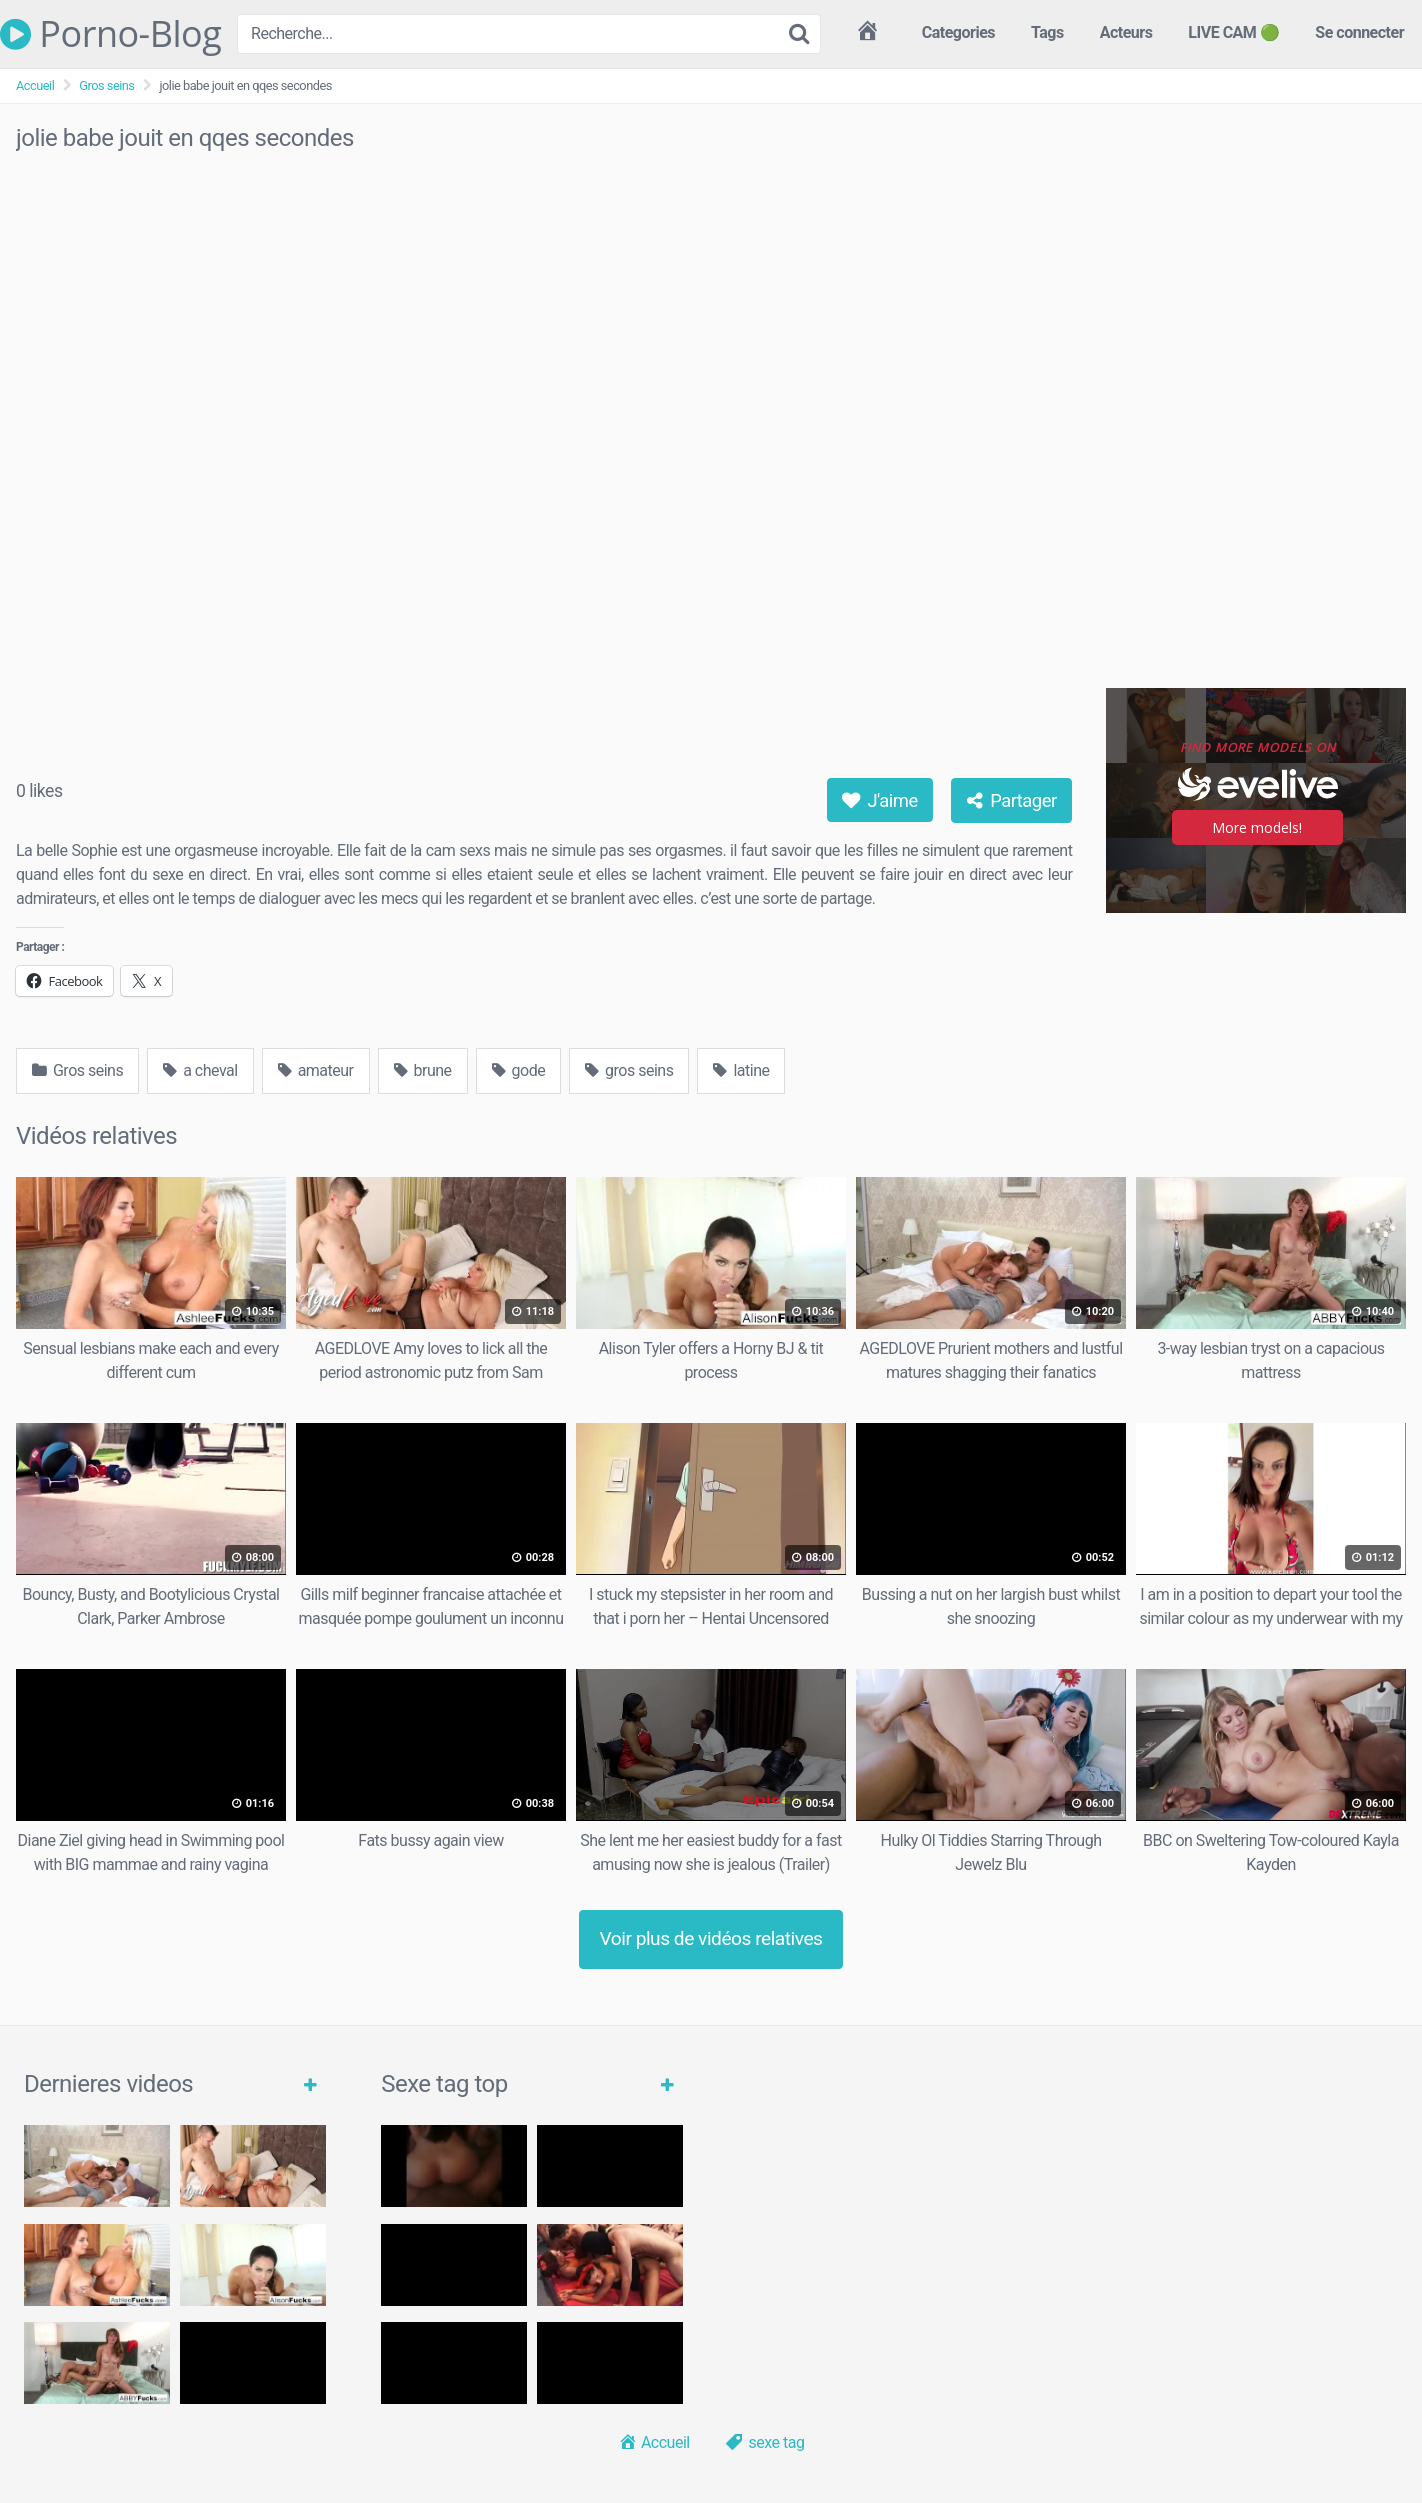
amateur (316, 1070)
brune (423, 1070)
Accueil (35, 85)
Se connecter (1359, 32)
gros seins (629, 1070)
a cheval (200, 1070)
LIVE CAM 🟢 (1233, 32)
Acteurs (1126, 32)
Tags (1047, 32)
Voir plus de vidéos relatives (711, 1938)
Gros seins (106, 85)
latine (741, 1070)
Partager (1012, 800)
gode (519, 1070)
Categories (958, 32)
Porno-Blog (110, 34)
